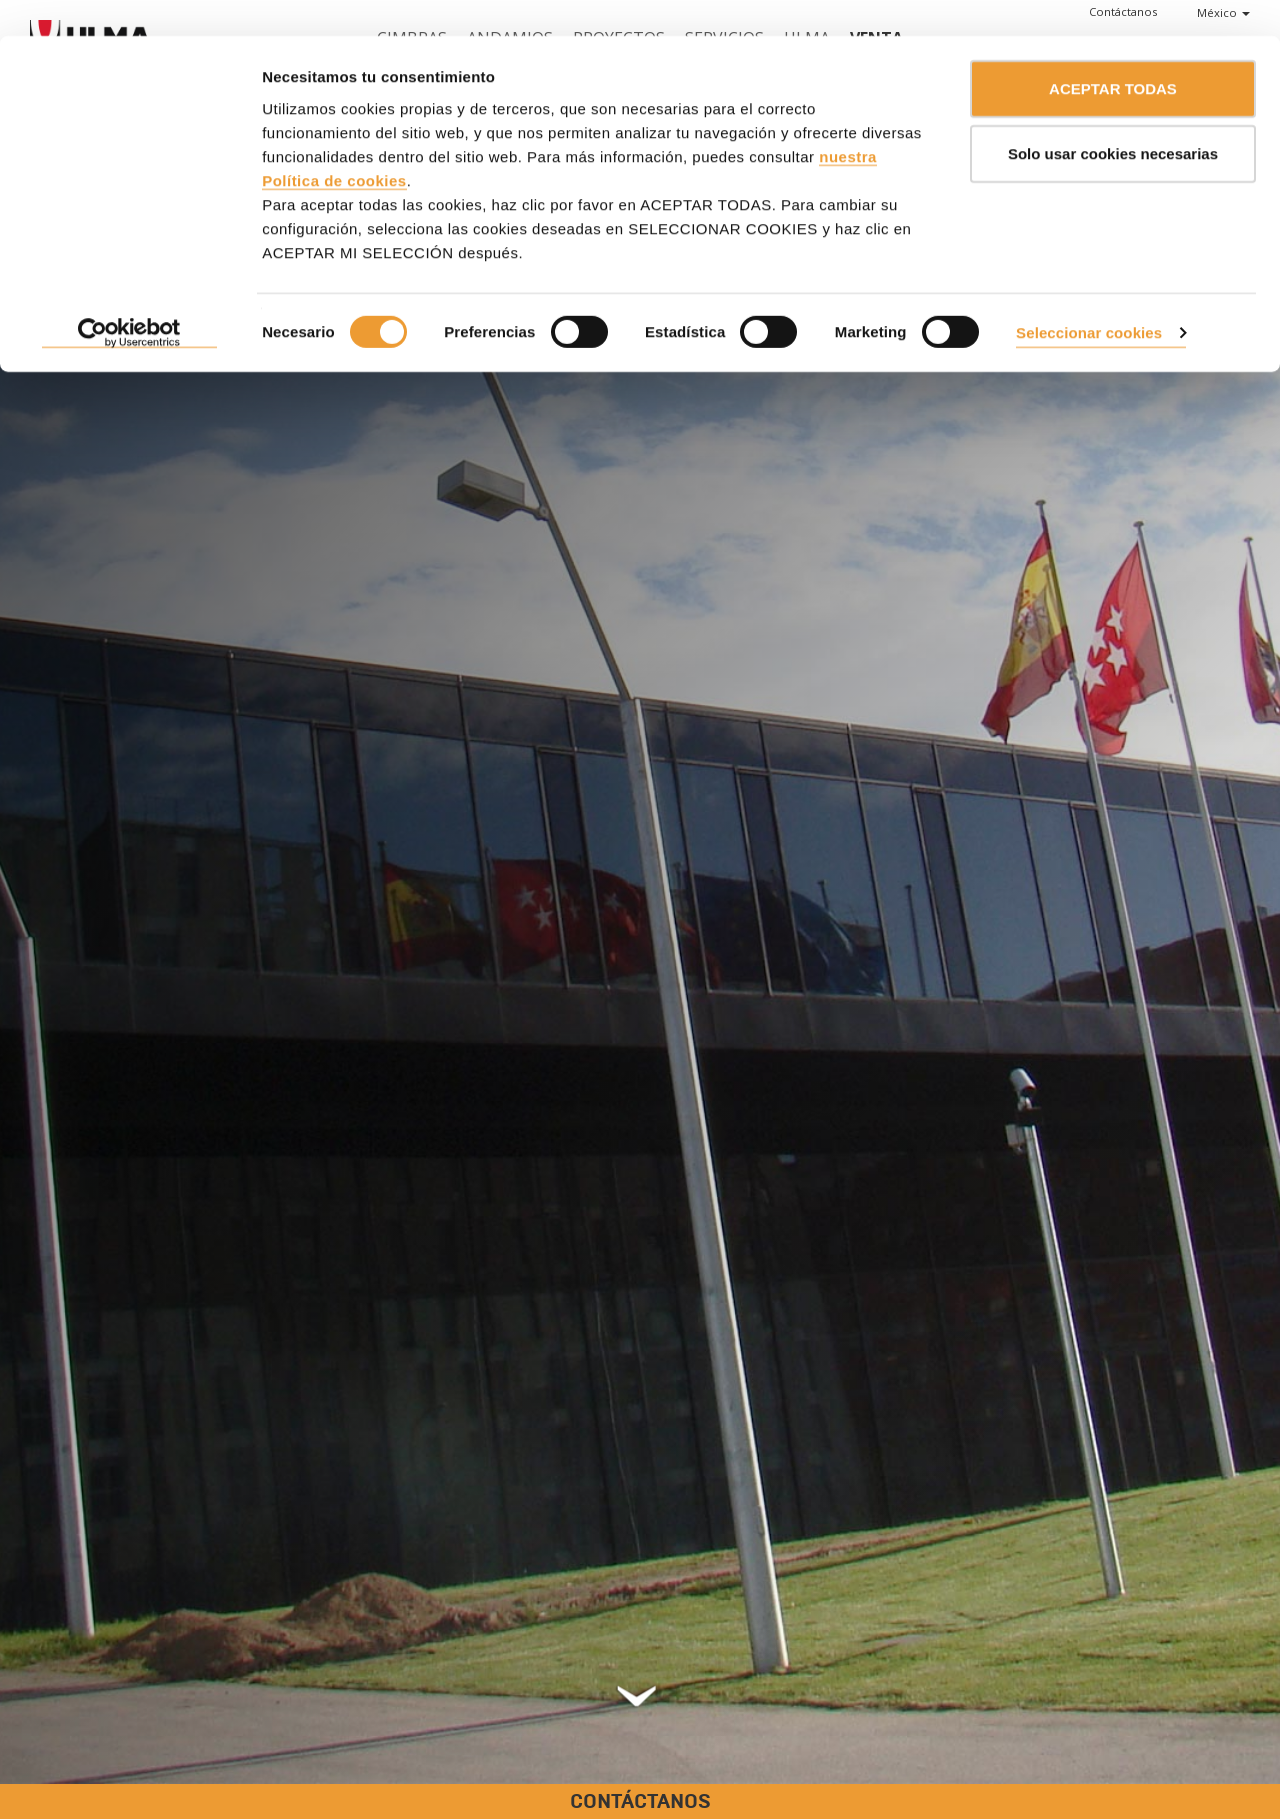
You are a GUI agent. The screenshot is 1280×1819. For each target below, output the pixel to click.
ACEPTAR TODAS (1113, 52)
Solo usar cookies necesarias (1113, 118)
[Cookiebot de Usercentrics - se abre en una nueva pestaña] (129, 298)
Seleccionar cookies (1089, 296)
